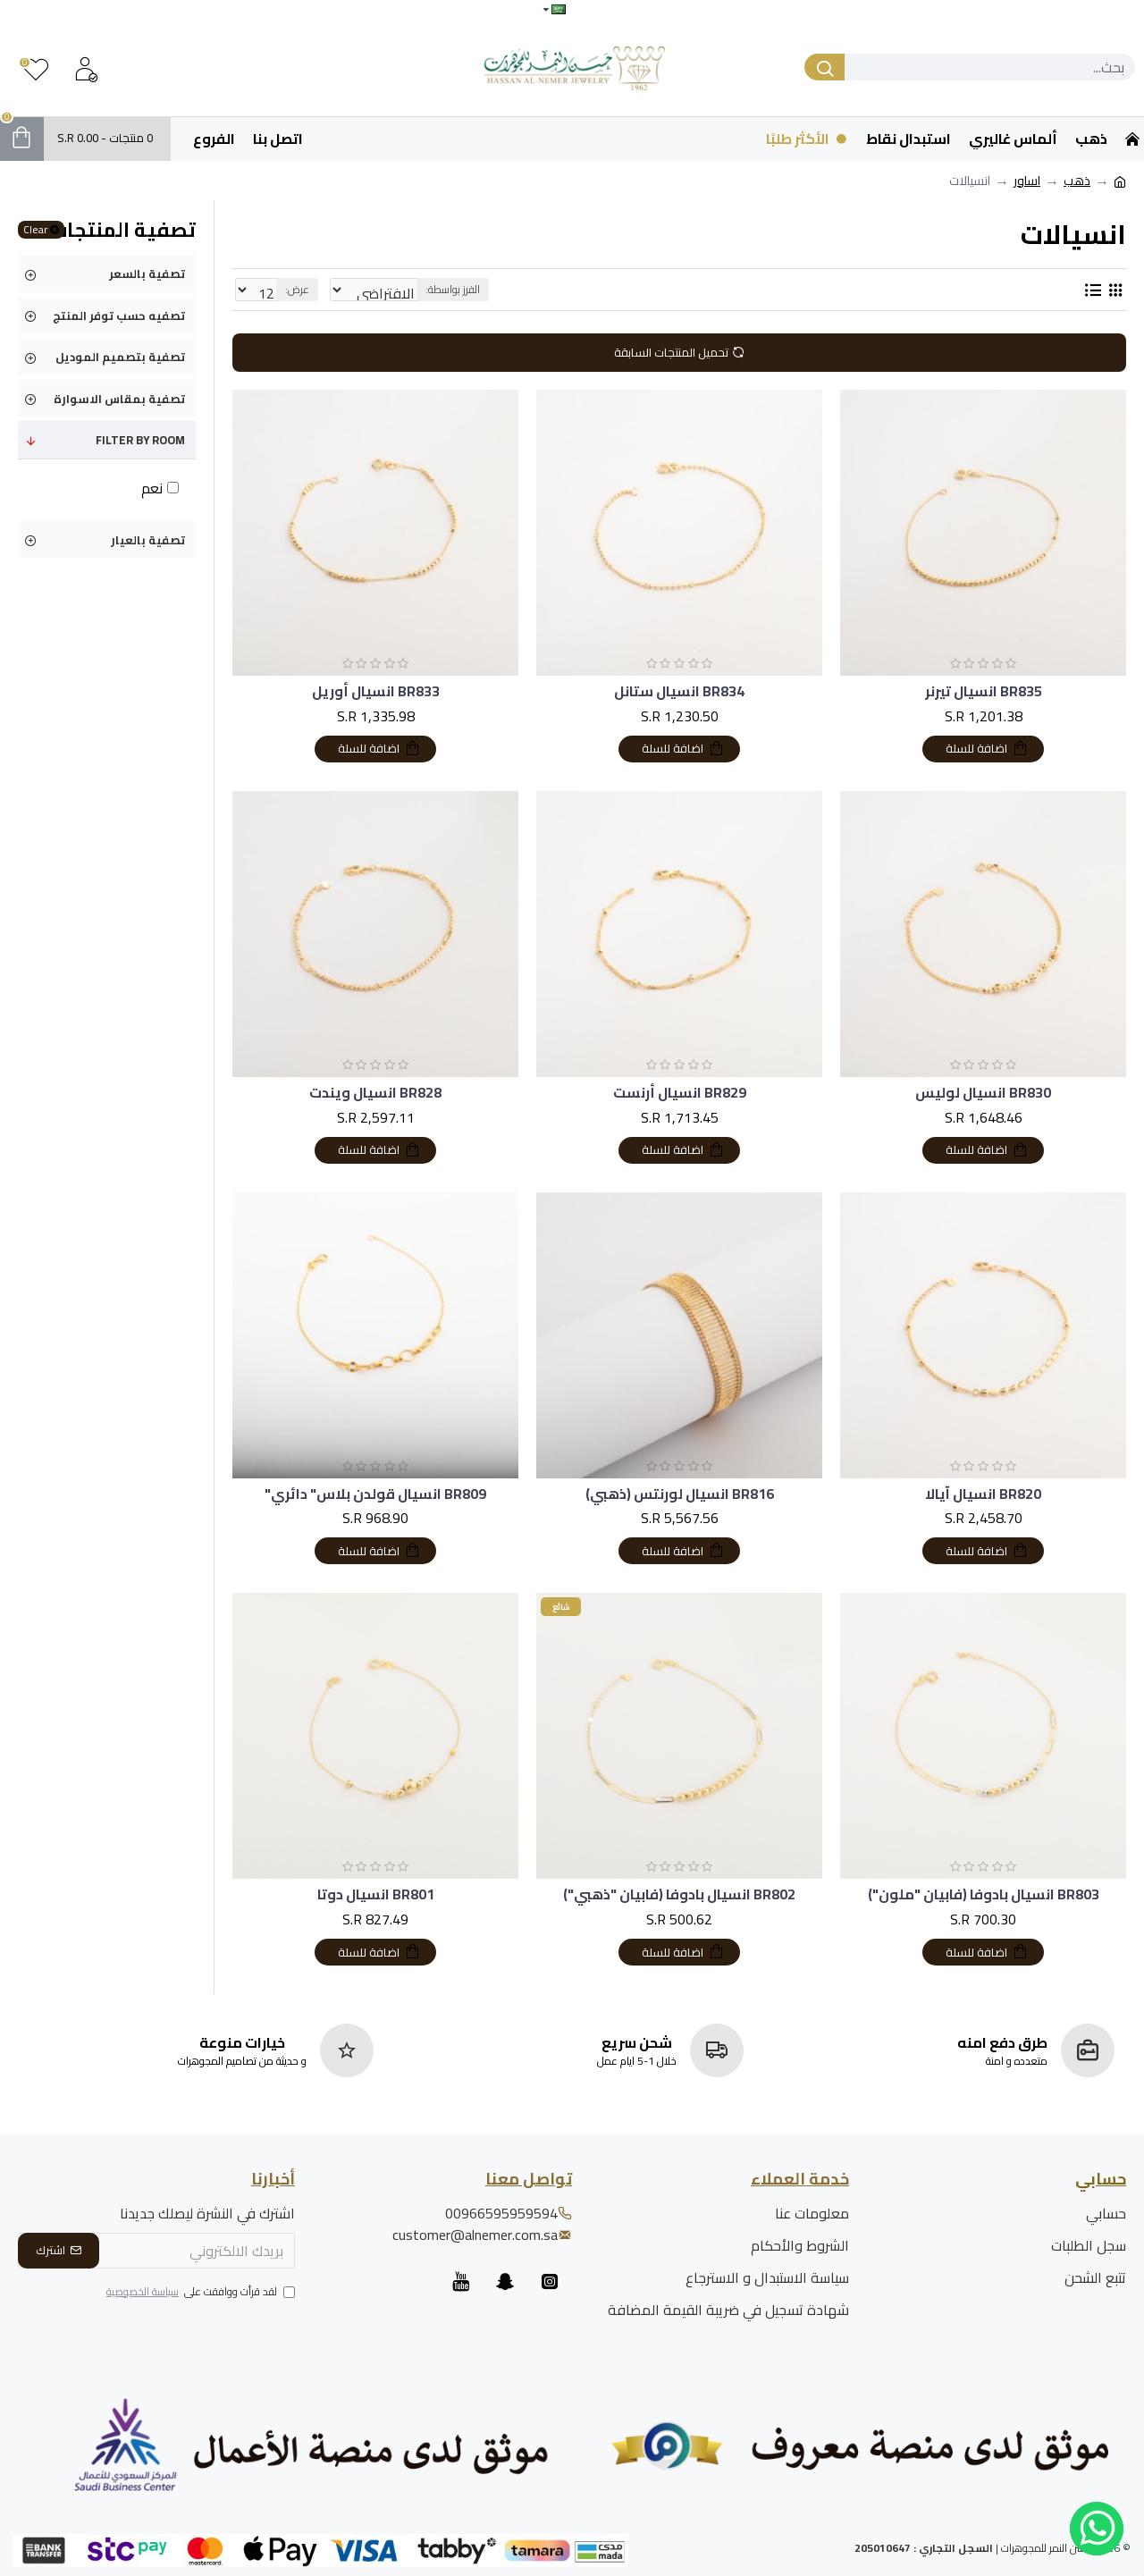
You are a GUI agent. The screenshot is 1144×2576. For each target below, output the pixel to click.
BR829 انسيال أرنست (679, 1092)
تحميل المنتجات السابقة (671, 352)
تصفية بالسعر (147, 273)
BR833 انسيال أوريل (376, 691)
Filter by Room (140, 439)
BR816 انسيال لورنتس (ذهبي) (679, 1494)
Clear (35, 230)
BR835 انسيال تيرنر (983, 691)
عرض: (292, 289)
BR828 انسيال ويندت (375, 1092)
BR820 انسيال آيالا (983, 1494)
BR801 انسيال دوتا (375, 1894)
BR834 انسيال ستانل (679, 691)
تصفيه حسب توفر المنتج (119, 315)
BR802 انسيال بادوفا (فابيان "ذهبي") (679, 1894)
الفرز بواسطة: (508, 289)
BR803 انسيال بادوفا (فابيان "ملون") (983, 1894)
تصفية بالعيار (148, 540)
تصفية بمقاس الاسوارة (119, 398)
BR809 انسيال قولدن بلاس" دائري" (375, 1494)
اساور (1027, 181)
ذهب (1077, 181)
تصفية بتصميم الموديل (120, 356)
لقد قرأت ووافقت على (199, 2293)
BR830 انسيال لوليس (983, 1092)
